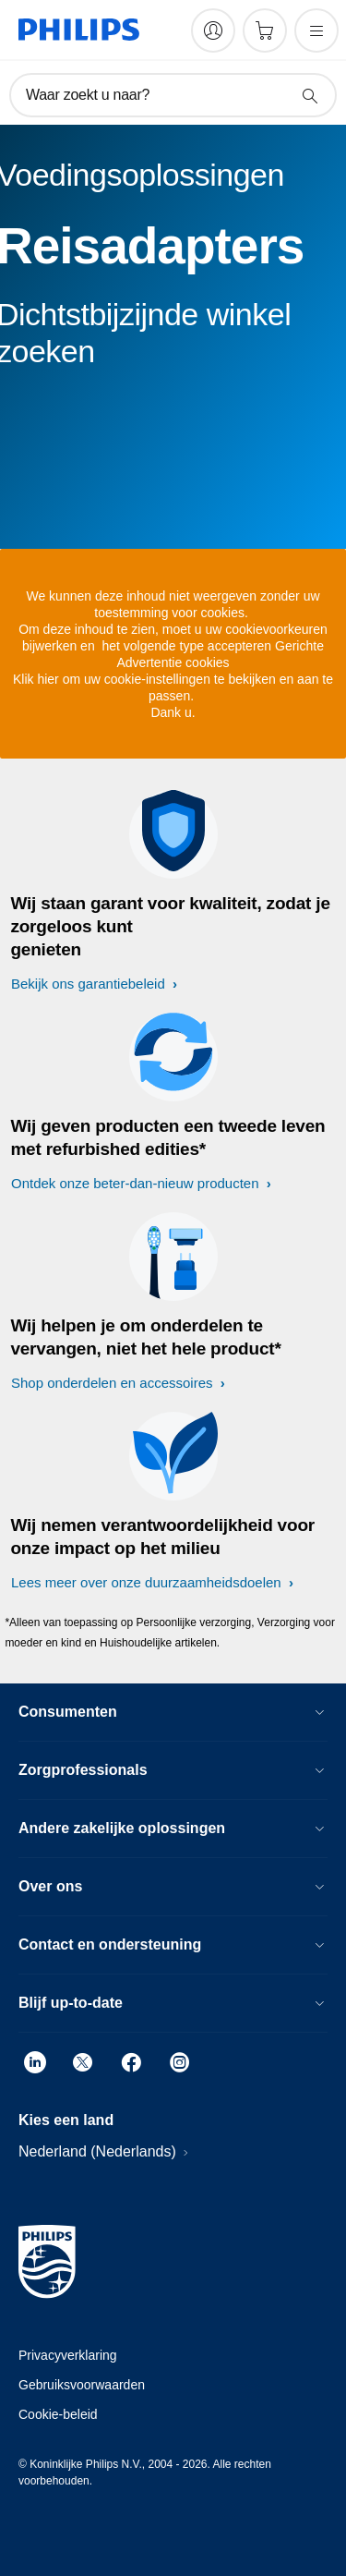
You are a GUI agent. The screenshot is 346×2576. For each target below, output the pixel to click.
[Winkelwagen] (265, 30)
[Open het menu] (316, 30)
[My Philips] (213, 30)
